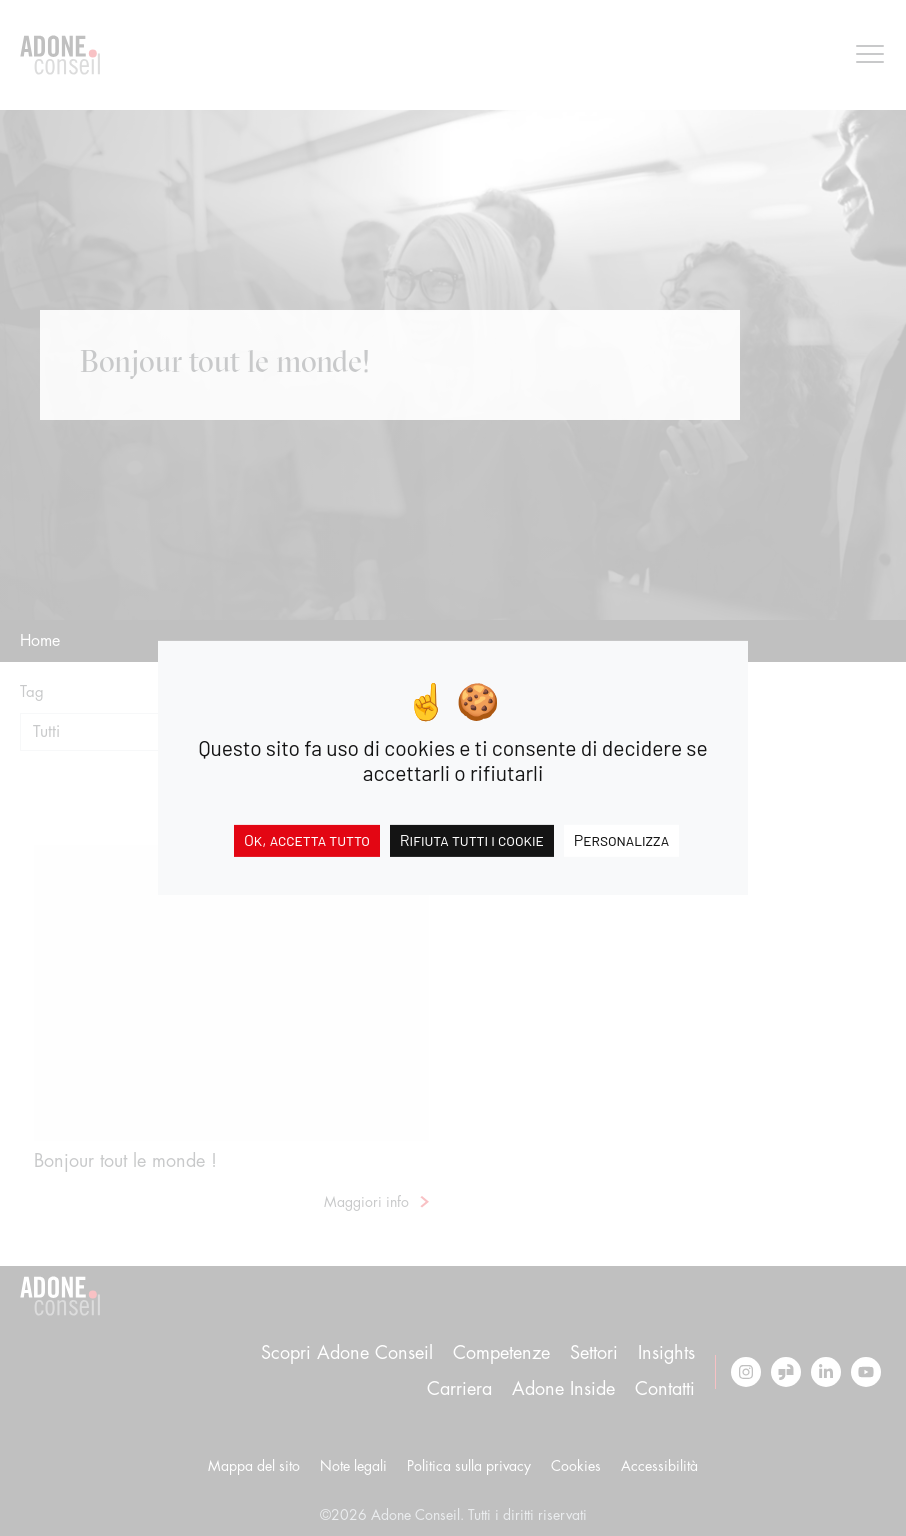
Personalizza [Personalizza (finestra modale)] (621, 839)
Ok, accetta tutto (307, 839)
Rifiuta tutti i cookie (472, 839)
